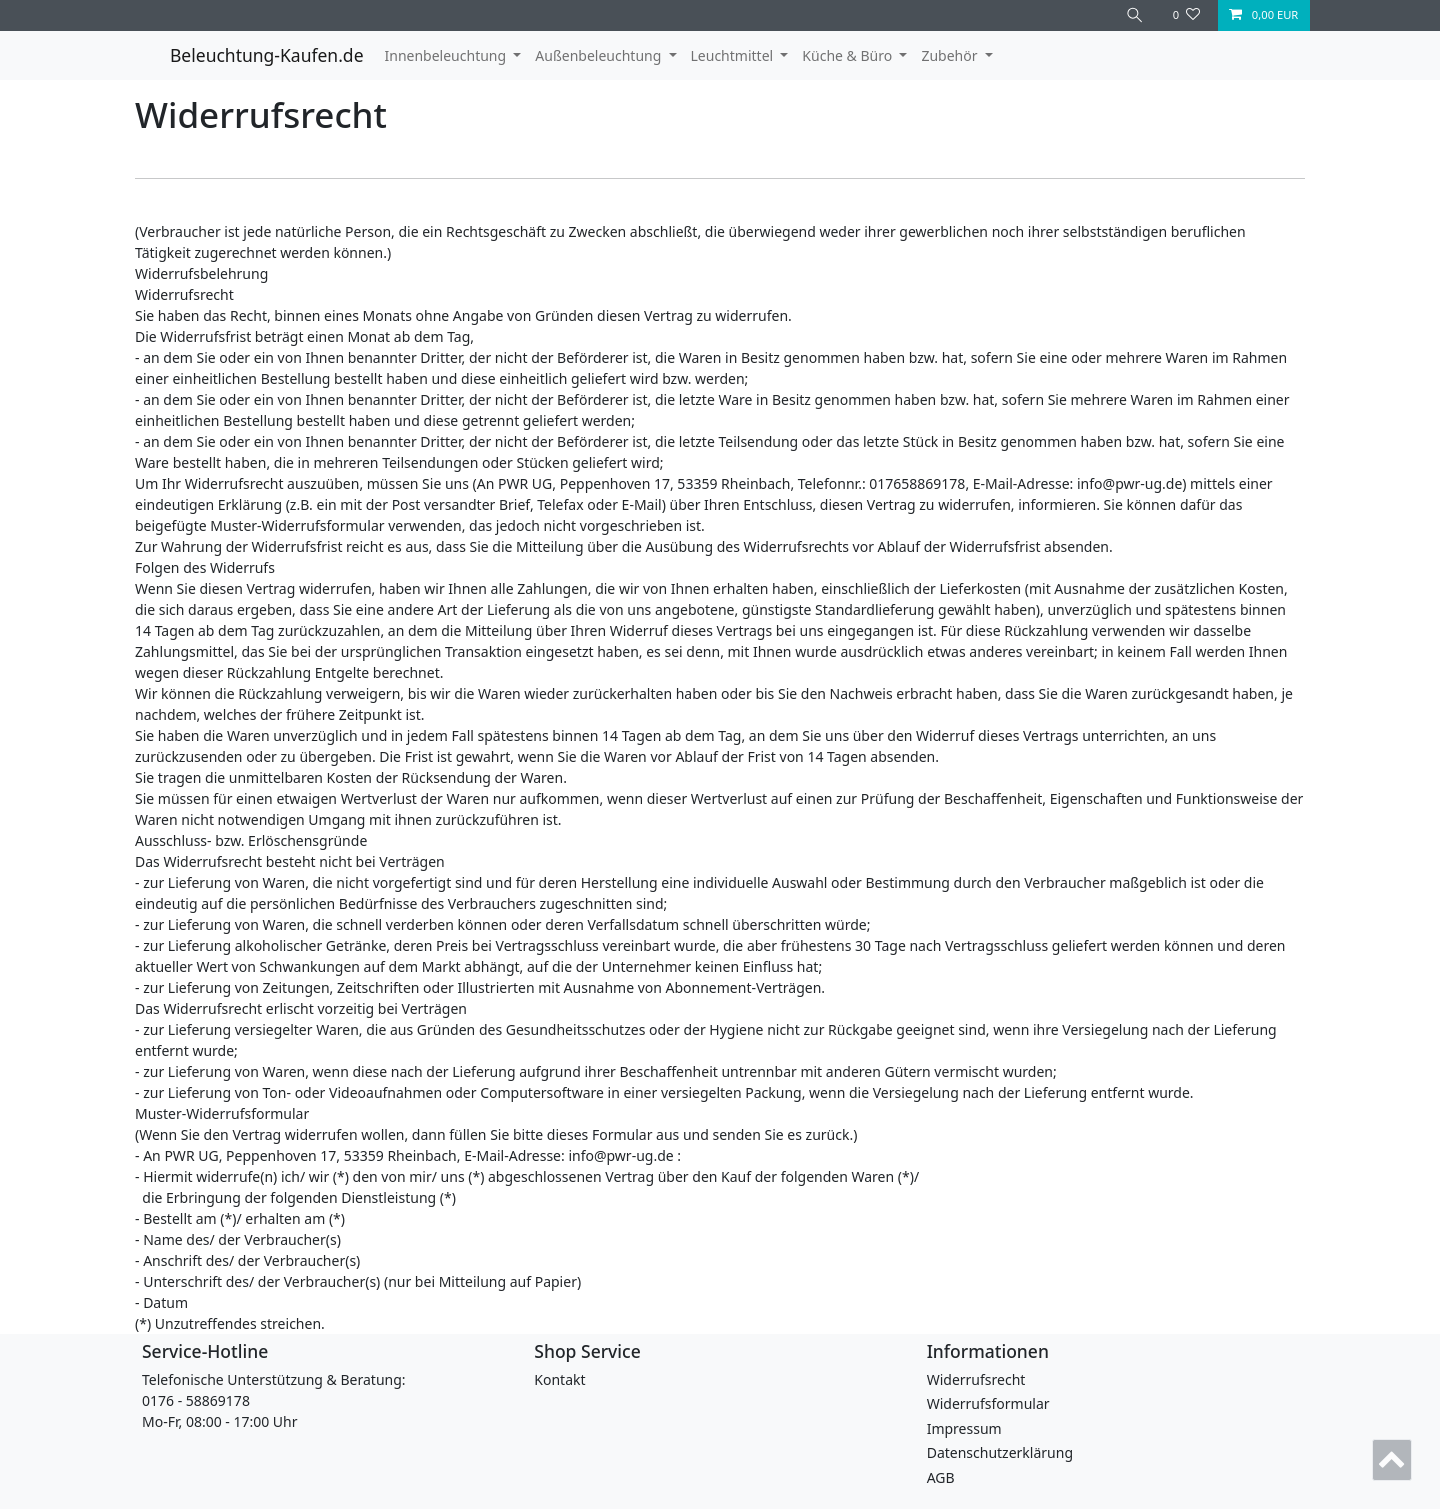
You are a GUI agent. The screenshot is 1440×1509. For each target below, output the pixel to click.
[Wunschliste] (1186, 15)
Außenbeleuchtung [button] (600, 55)
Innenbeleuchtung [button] (447, 55)
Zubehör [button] (951, 55)
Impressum (964, 1428)
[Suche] (1135, 15)
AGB (941, 1477)
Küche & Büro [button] (848, 55)
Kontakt (559, 1379)
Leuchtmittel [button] (734, 55)
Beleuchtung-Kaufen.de (267, 55)
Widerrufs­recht (976, 1379)
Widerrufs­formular (988, 1403)
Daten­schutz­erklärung (1000, 1452)
